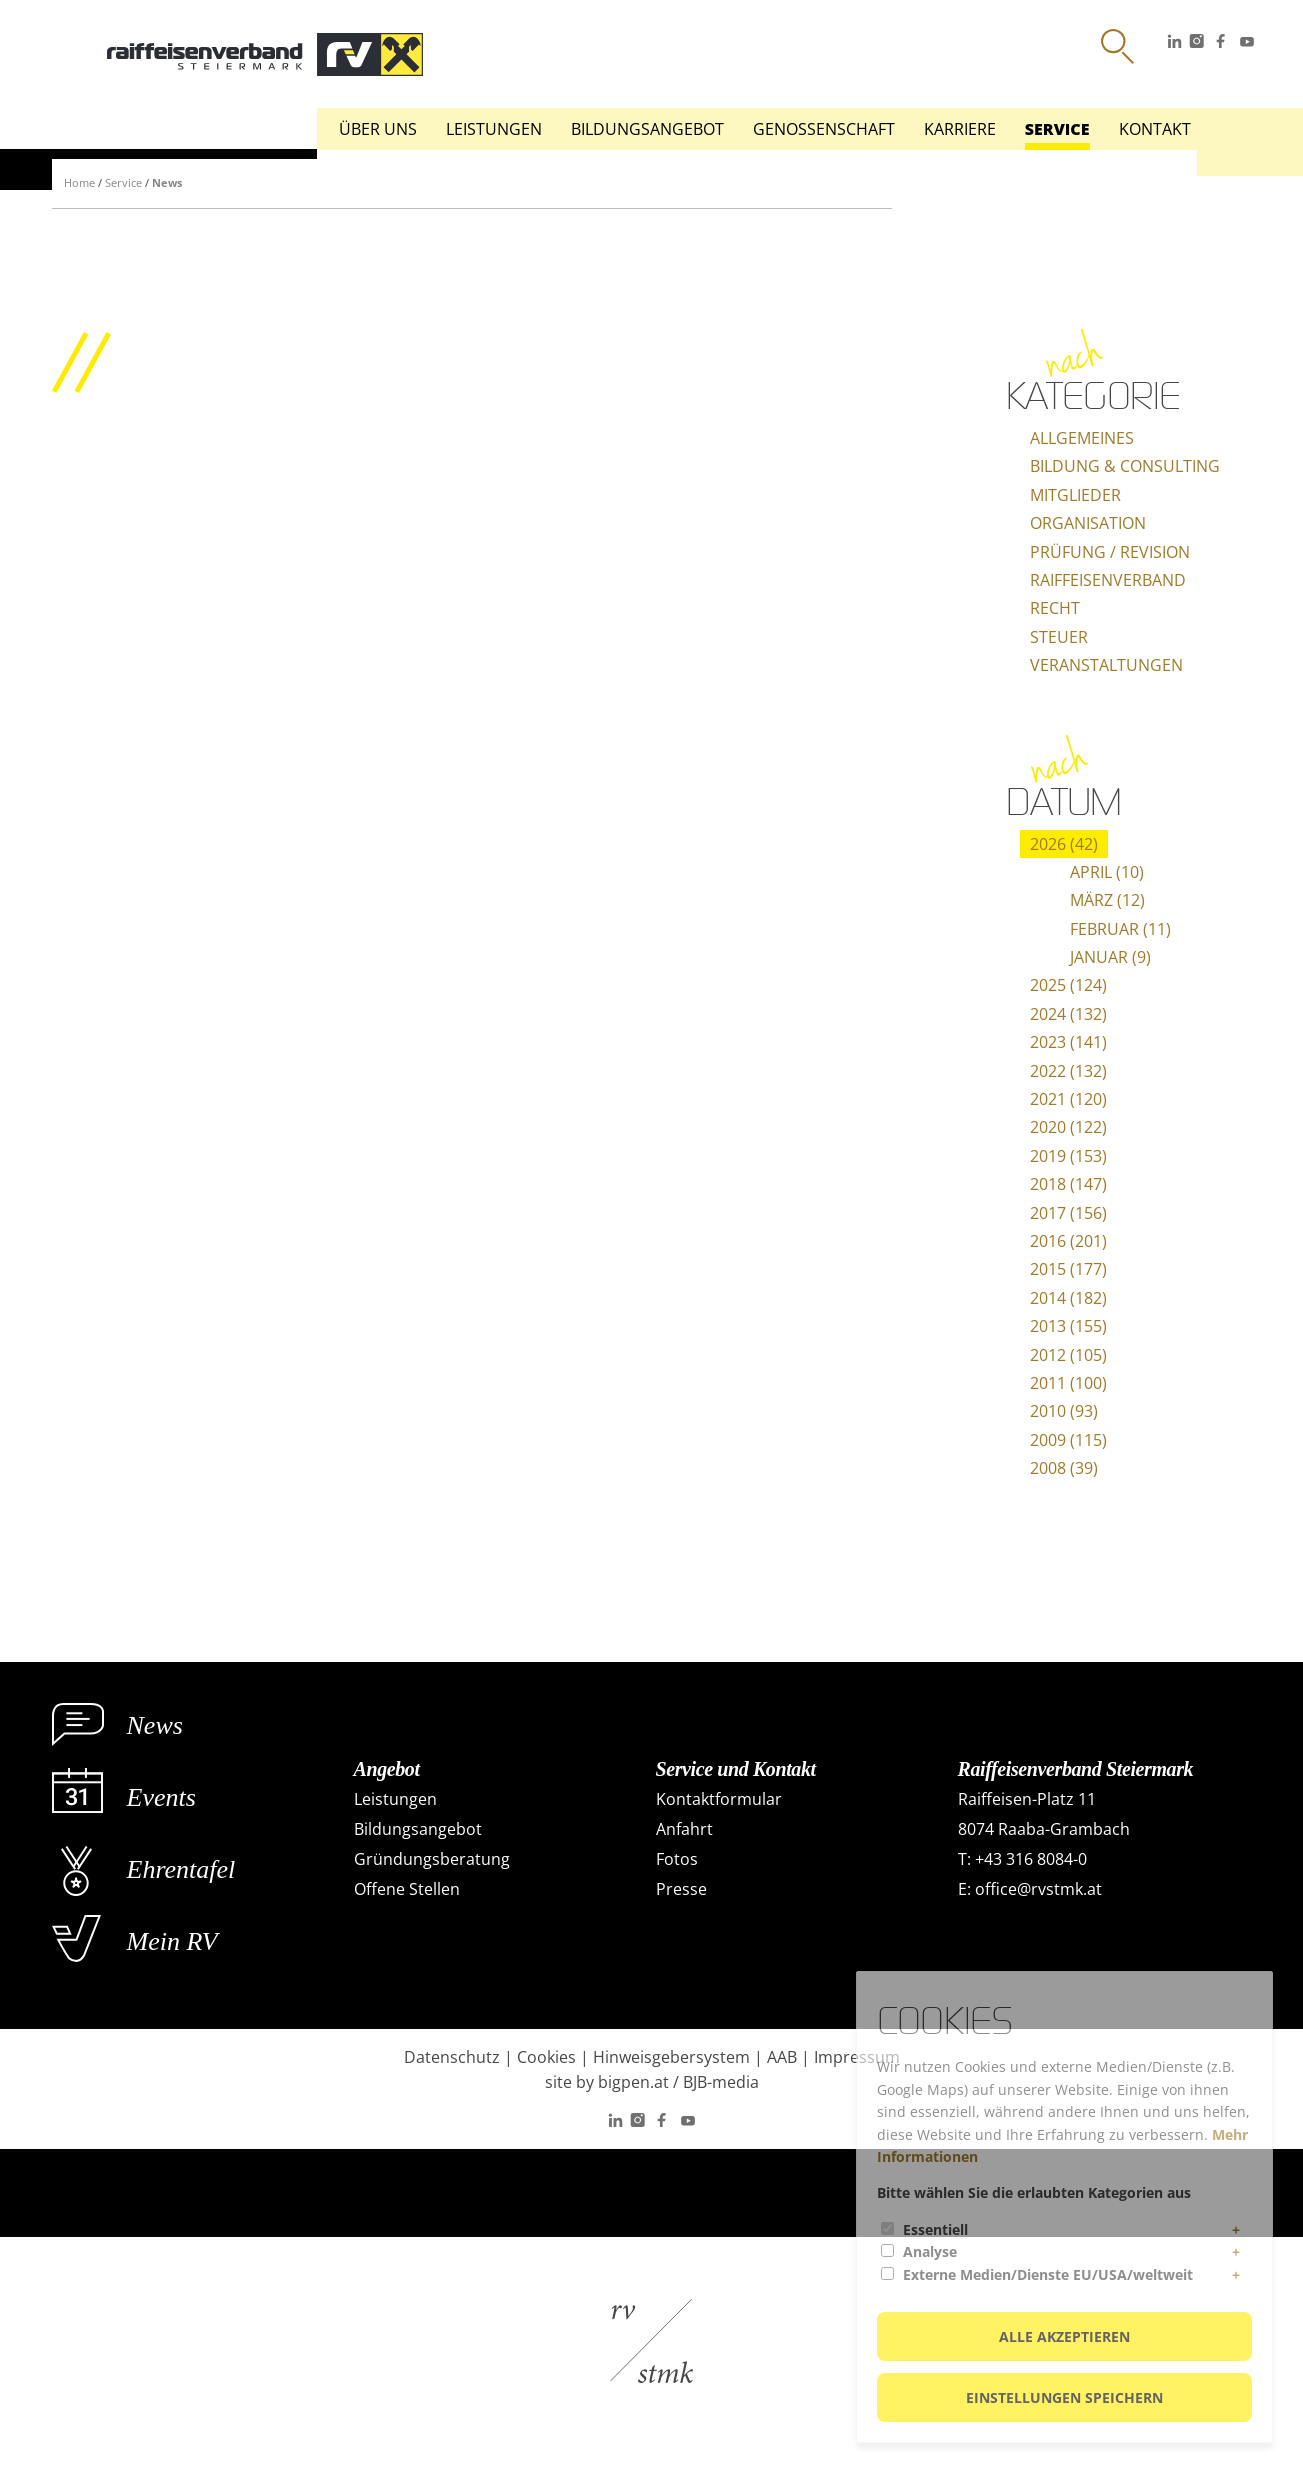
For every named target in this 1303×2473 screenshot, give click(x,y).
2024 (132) (1068, 1014)
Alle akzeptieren (1064, 2336)
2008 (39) (1064, 1468)
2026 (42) (1064, 844)
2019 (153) (1068, 1156)
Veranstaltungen (1106, 665)
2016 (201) (1068, 1241)
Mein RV (172, 1941)
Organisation (1088, 523)
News (167, 182)
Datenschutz (452, 2057)
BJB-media (721, 2082)
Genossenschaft (824, 129)
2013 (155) (1068, 1326)
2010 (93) (1064, 1411)
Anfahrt (684, 1829)
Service (1057, 129)
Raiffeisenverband (1108, 580)
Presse (681, 1889)
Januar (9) (1110, 957)
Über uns (378, 129)
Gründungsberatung (432, 1859)
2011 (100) (1068, 1383)
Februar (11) (1120, 929)
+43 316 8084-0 (1031, 1859)
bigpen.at (633, 2082)
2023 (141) (1068, 1042)
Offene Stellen (407, 1889)
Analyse (930, 2251)
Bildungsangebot (647, 129)
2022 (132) (1068, 1071)
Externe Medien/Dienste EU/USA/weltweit (1048, 2274)
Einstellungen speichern (1064, 2397)
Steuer (1059, 637)
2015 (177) (1068, 1269)
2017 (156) (1068, 1213)
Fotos (677, 1859)
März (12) (1107, 900)
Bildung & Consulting (1125, 466)
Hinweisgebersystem (671, 2057)
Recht (1055, 608)
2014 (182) (1068, 1298)
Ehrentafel (181, 1869)
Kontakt (1155, 129)
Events (161, 1797)
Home (79, 182)
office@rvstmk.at (1038, 1889)
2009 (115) (1068, 1440)
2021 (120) (1068, 1099)
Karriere (960, 129)
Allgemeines (1082, 438)
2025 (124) (1068, 985)
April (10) (1107, 872)
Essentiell (935, 2229)
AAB (782, 2057)
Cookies (546, 2057)
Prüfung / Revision (1110, 552)
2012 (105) (1068, 1355)
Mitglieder (1075, 495)
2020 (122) (1068, 1127)
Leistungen (494, 129)
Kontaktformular (719, 1799)
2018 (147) (1068, 1184)
